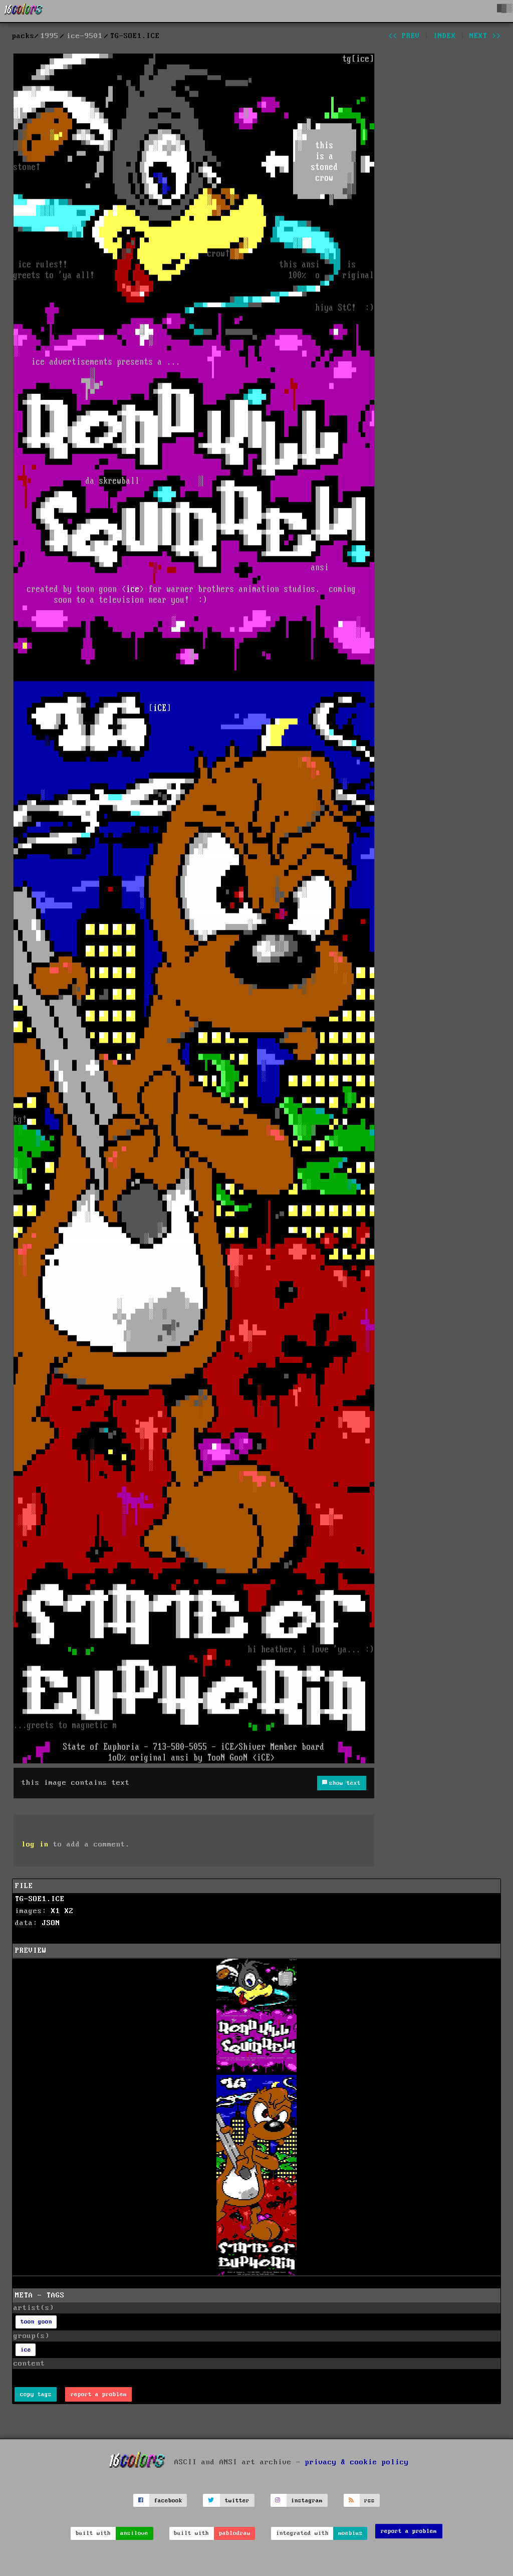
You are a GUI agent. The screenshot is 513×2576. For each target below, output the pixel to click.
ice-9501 (85, 36)
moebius (350, 2533)
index (444, 36)
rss (369, 2500)
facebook (168, 2500)
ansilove (134, 2533)
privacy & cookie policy (357, 2462)
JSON (51, 1923)
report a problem (99, 2394)
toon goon (36, 2321)
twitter (237, 2500)
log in (35, 1844)
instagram (307, 2500)
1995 (50, 36)
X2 (69, 1911)
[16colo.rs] (23, 11)
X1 (55, 1911)
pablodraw (234, 2533)
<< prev (404, 36)
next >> (485, 36)
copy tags (36, 2394)
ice (26, 2350)
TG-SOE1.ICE (40, 1899)
